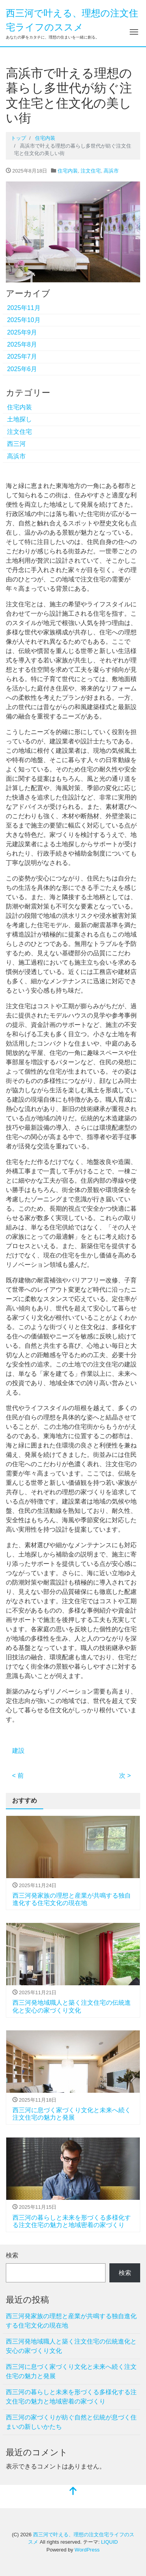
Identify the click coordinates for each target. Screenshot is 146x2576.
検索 (12, 2255)
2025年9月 (22, 332)
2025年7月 (22, 356)
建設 (18, 1750)
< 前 (18, 1775)
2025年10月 (23, 320)
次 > (125, 1775)
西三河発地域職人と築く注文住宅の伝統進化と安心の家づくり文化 (71, 2346)
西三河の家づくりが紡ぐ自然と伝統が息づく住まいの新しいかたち (71, 2422)
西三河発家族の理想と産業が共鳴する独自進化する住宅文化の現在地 (71, 2321)
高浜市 (111, 171)
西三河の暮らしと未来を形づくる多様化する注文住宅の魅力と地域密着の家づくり (71, 2397)
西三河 (16, 443)
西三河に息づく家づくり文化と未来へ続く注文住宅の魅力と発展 (71, 2371)
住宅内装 (68, 171)
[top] (73, 2491)
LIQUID (109, 2542)
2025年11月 (23, 308)
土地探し (19, 419)
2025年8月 (22, 344)
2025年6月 (22, 369)
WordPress (87, 2550)
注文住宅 (91, 171)
